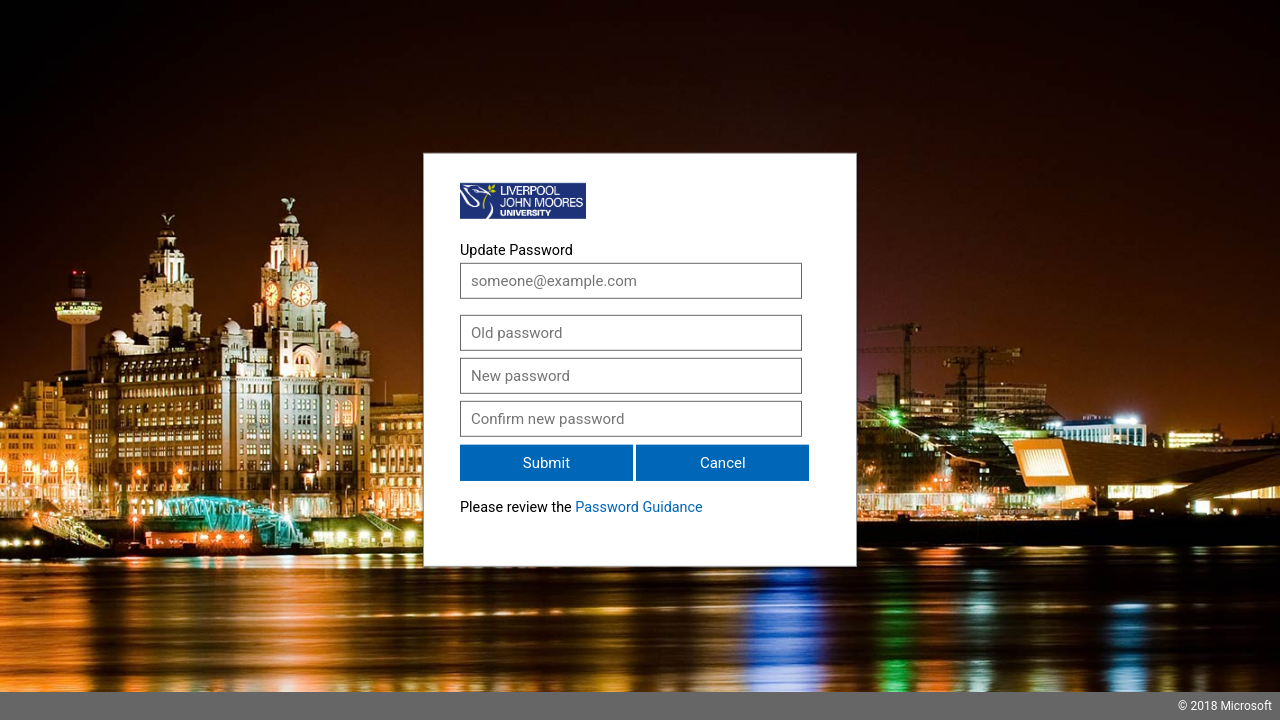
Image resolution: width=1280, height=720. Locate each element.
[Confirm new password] (631, 419)
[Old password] (631, 333)
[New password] (631, 376)
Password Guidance (638, 507)
